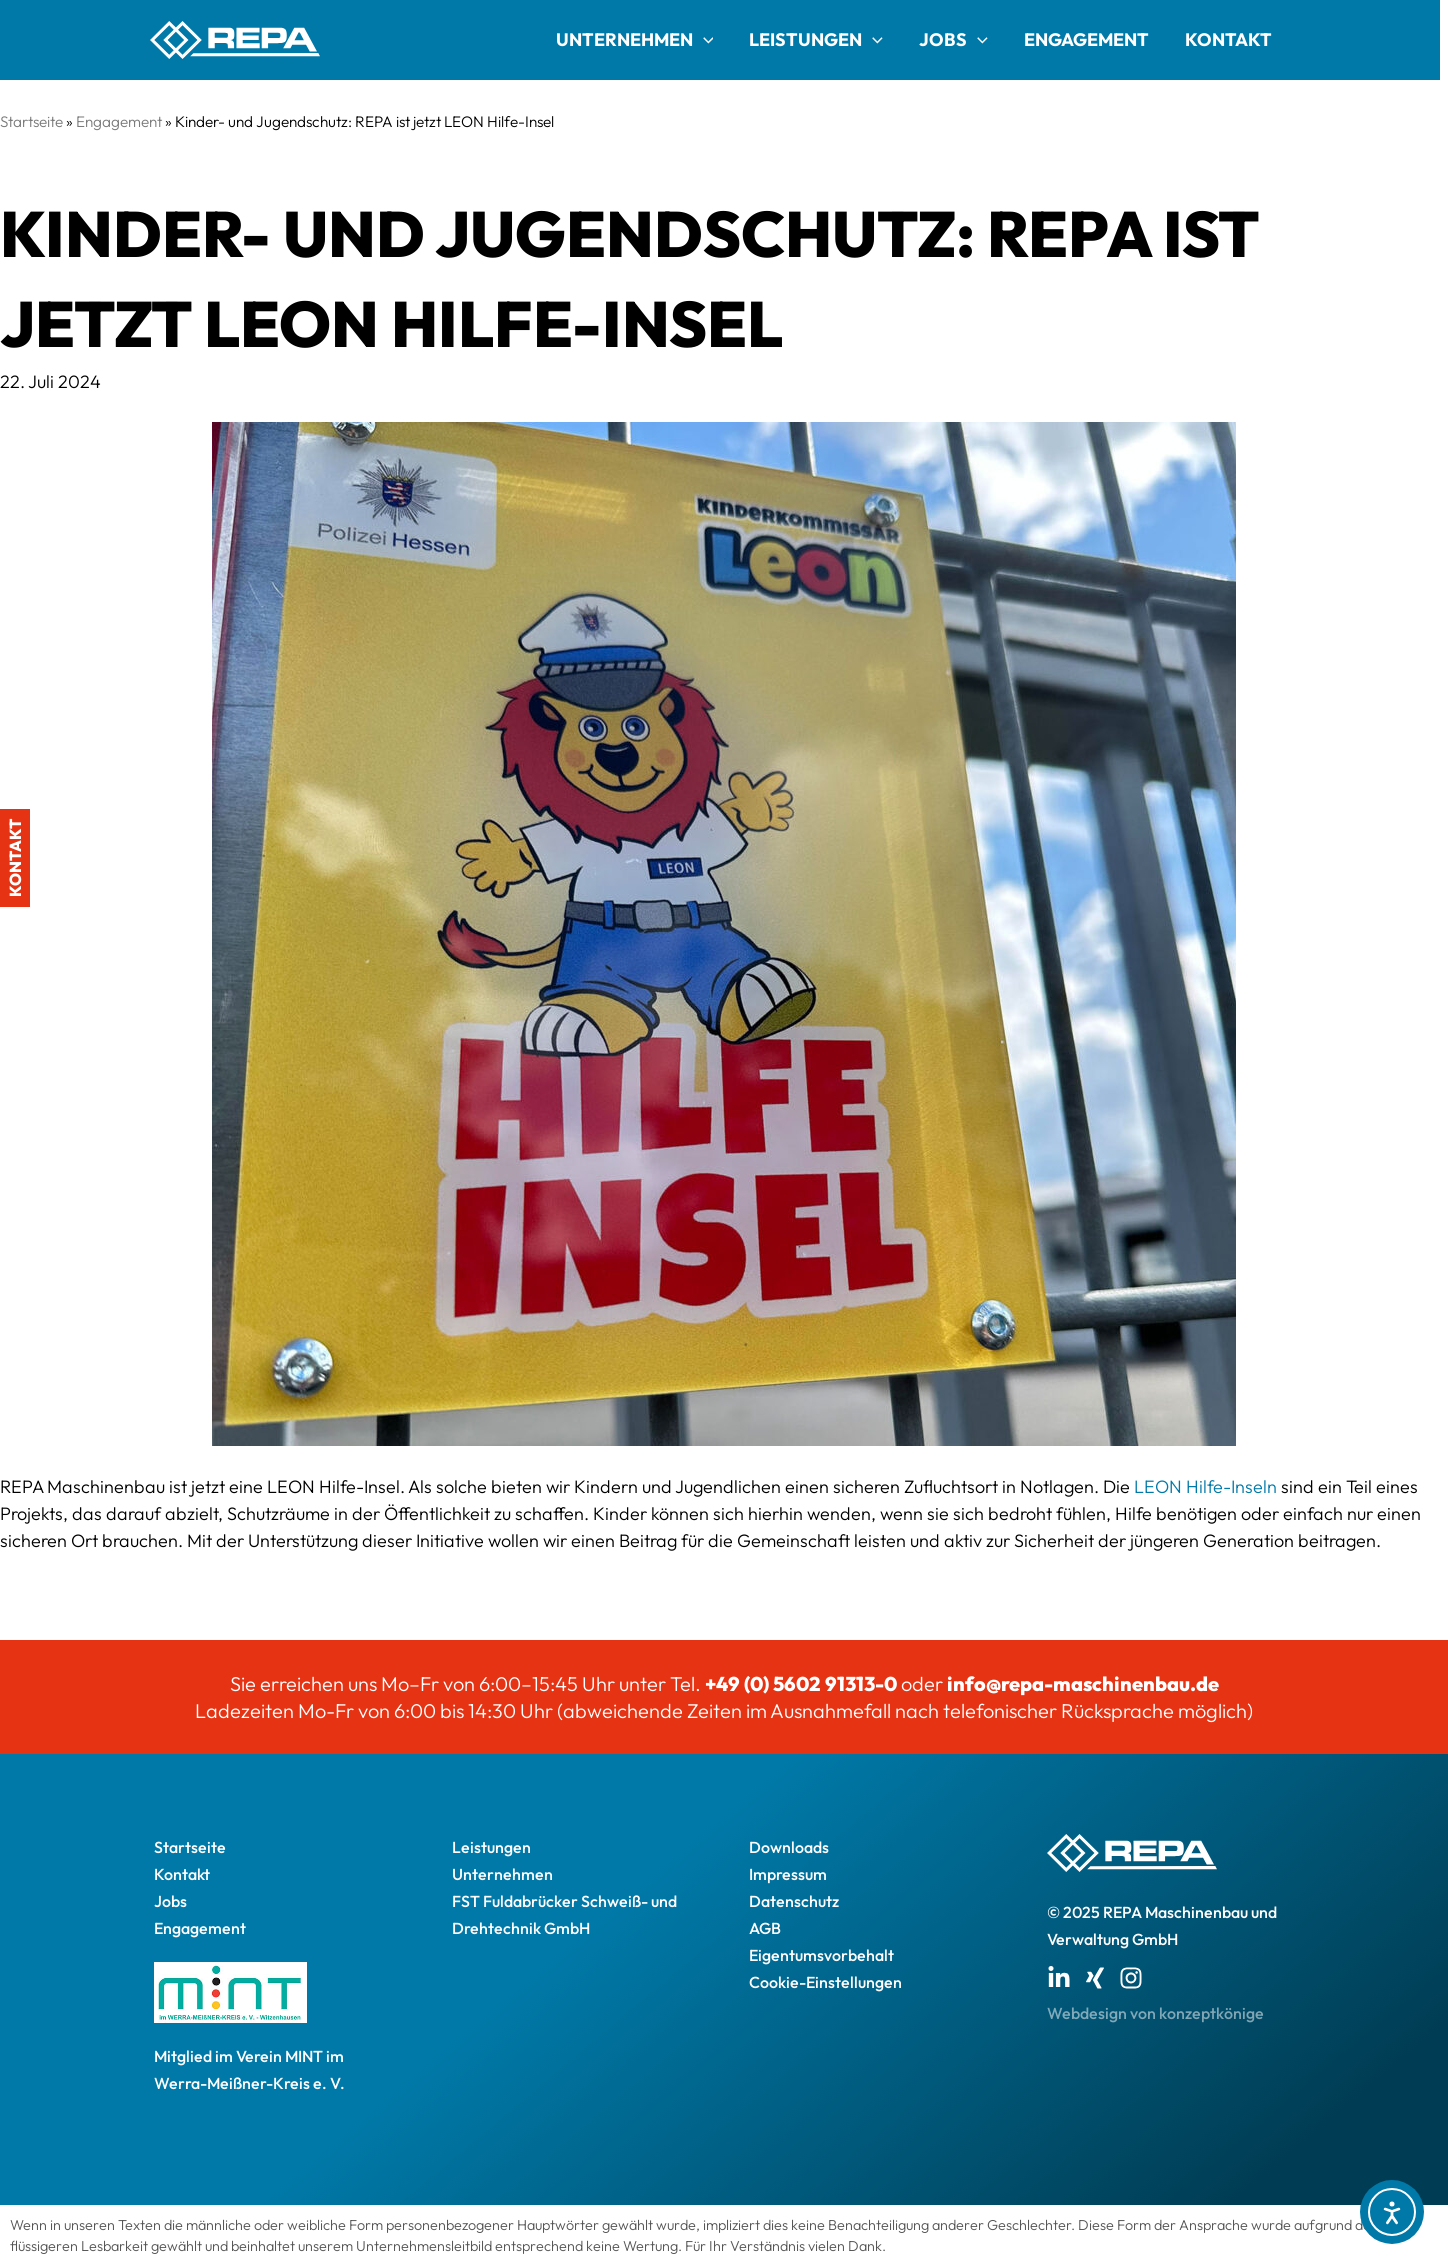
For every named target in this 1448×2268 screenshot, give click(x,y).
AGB (765, 1928)
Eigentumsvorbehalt (821, 1955)
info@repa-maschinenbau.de (1083, 1683)
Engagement (1086, 39)
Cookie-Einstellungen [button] (825, 1982)
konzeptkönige (1211, 2013)
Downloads (789, 1847)
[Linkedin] (1059, 1978)
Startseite (31, 121)
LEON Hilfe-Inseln (1205, 1486)
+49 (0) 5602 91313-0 (801, 1683)
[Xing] (1095, 1978)
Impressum (788, 1874)
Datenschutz (794, 1901)
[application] (703, 40)
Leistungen (816, 40)
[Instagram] (1131, 1978)
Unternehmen (635, 40)
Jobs (953, 40)
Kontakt (1228, 39)
